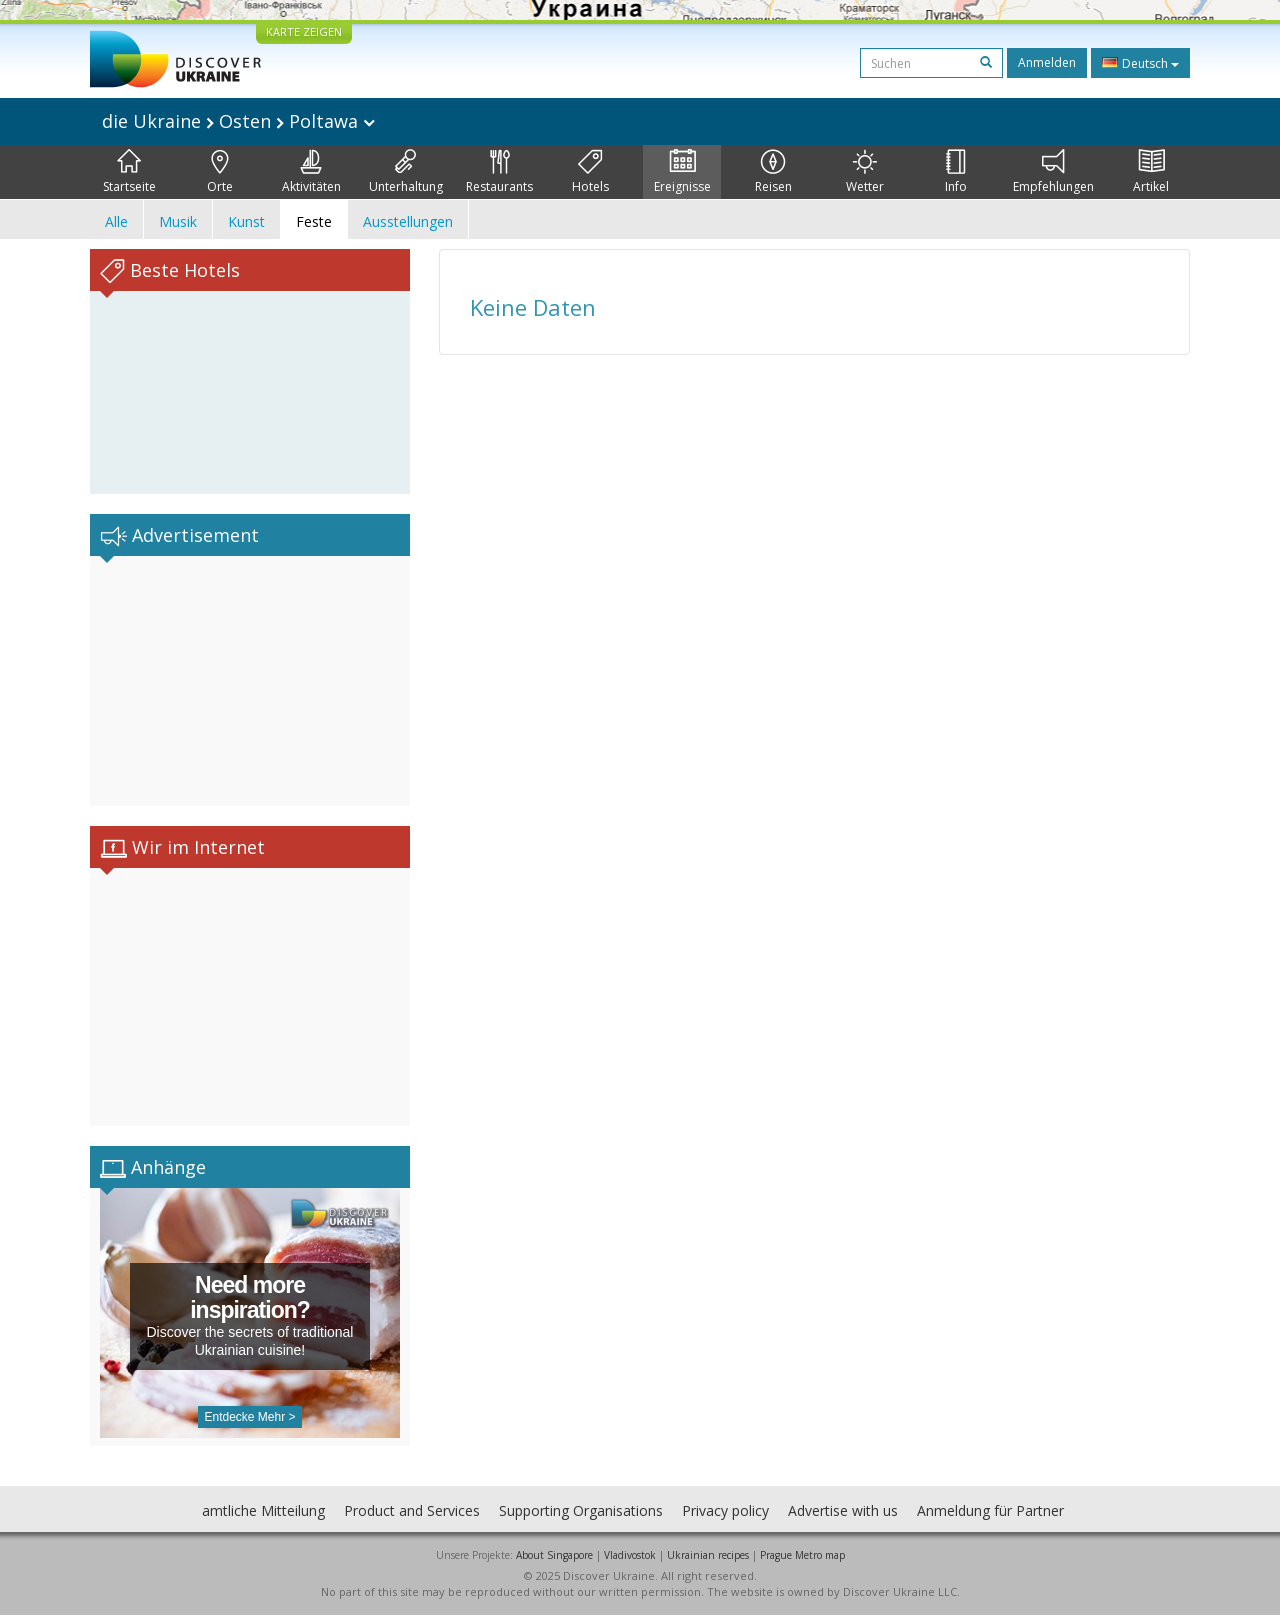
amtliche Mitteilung (263, 1510)
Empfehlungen (1053, 172)
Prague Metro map (802, 1555)
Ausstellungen (408, 221)
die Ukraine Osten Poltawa (238, 121)
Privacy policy (725, 1510)
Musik (178, 221)
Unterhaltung (406, 172)
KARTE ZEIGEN (304, 31)
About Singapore (554, 1555)
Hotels (590, 172)
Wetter (865, 172)
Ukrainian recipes (708, 1555)
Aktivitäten (311, 172)
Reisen (773, 172)
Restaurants (499, 172)
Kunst (246, 221)
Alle (116, 221)
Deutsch (1140, 63)
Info (956, 172)
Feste (314, 221)
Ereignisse (682, 172)
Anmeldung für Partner (990, 1510)
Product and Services (412, 1510)
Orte (220, 172)
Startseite (129, 172)
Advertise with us (843, 1510)
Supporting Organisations (581, 1510)
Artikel (1151, 172)
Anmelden (1047, 62)
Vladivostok (630, 1555)
